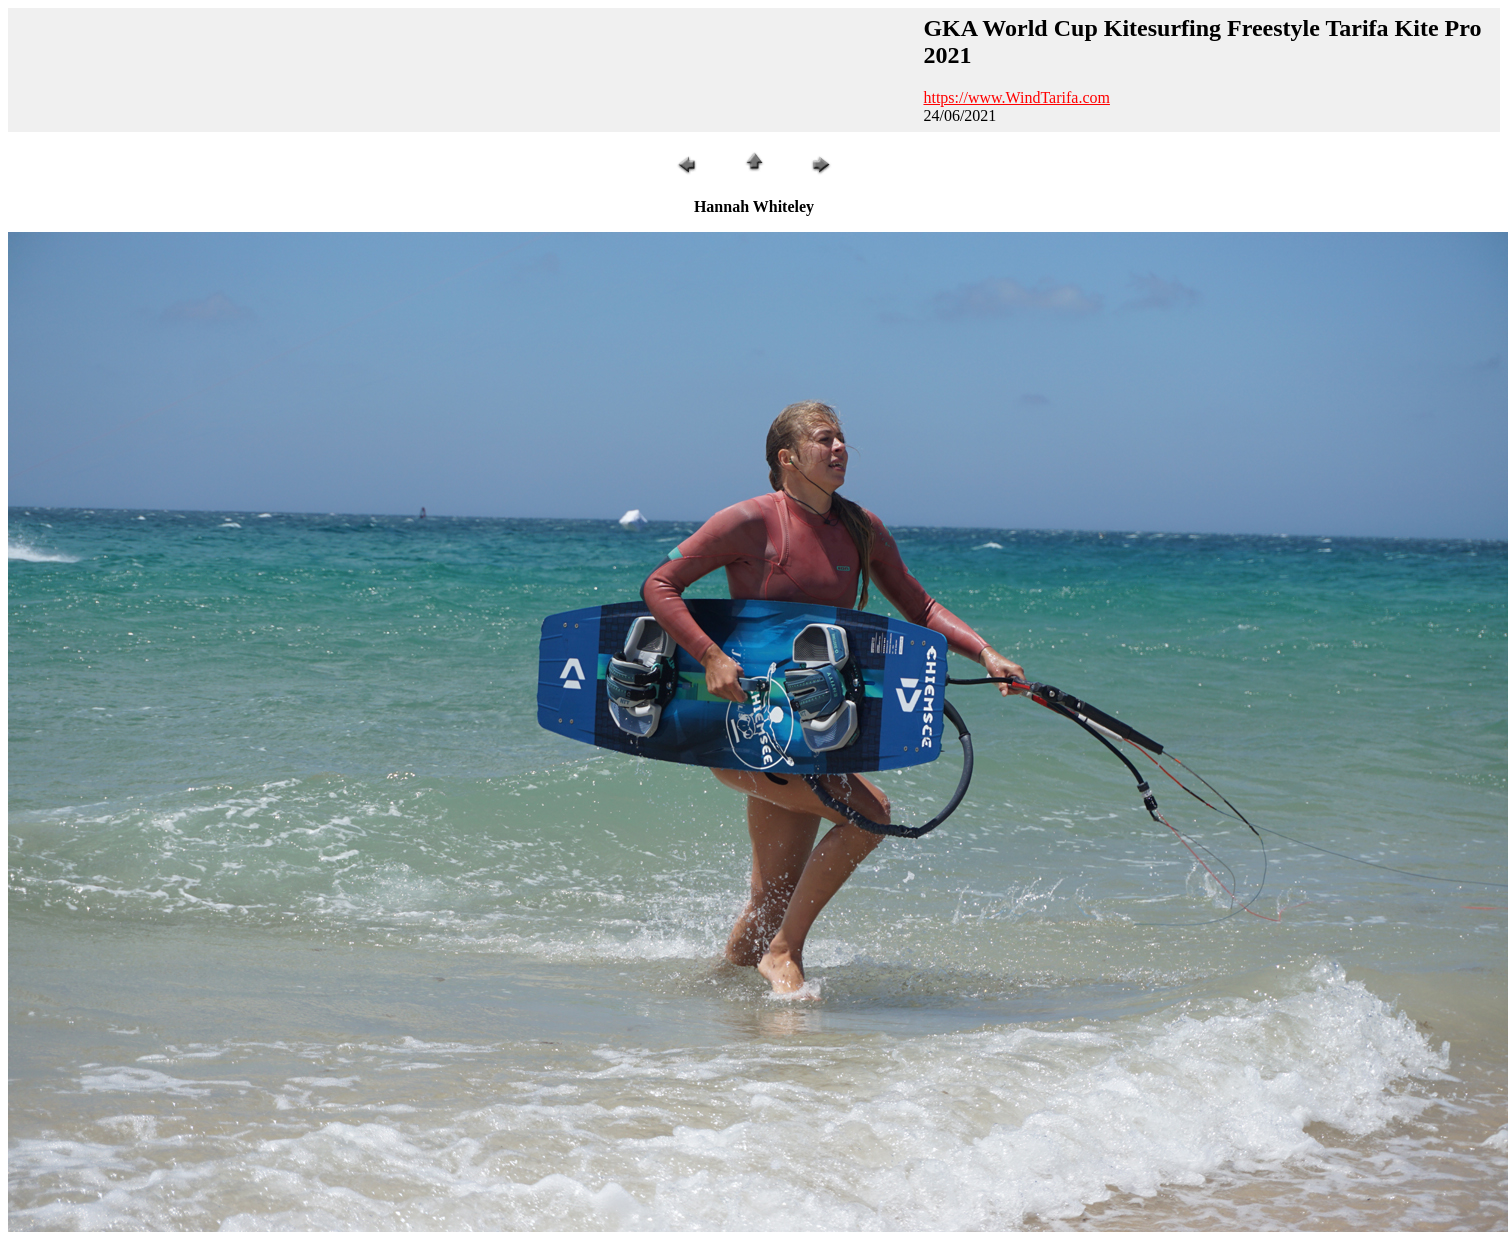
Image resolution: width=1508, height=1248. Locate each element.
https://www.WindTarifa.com (1016, 97)
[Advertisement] (463, 70)
